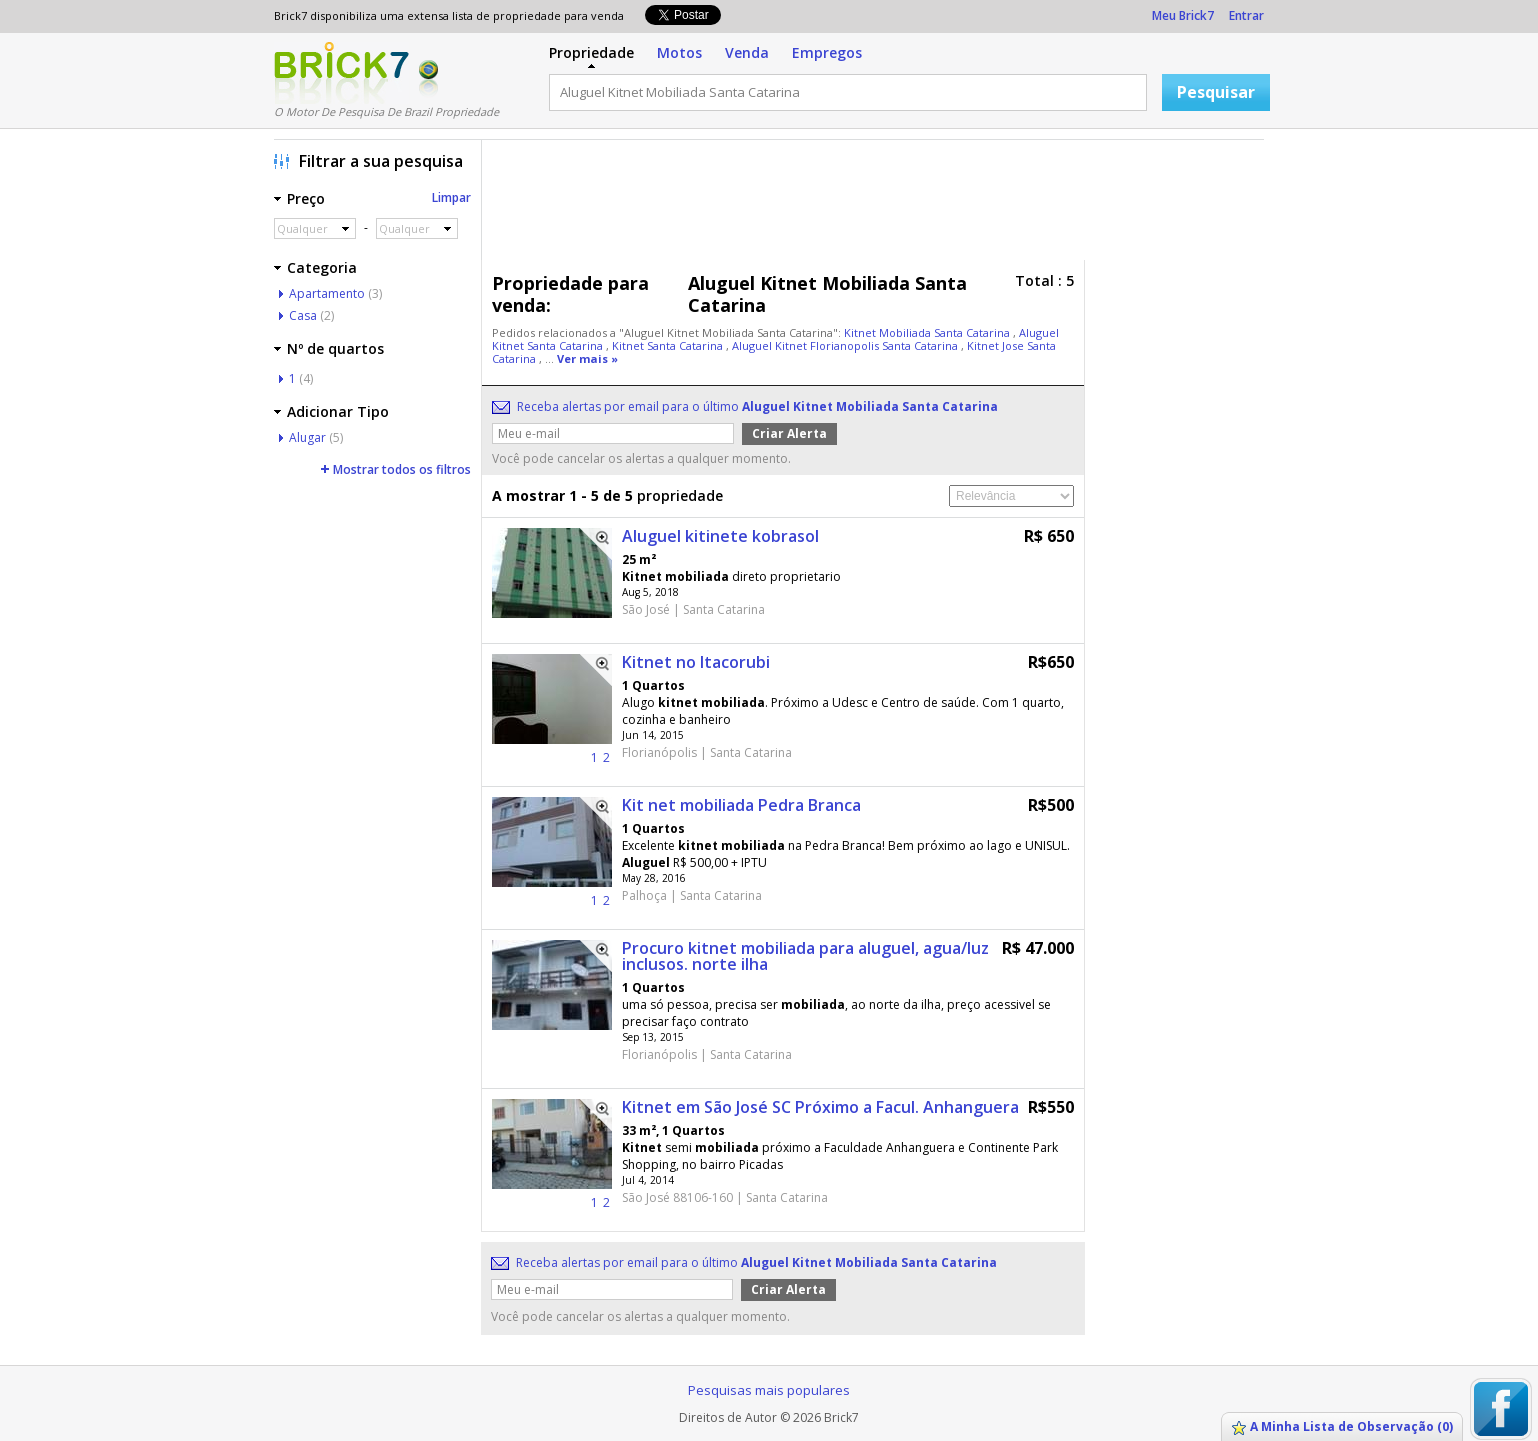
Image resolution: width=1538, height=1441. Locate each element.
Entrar (1246, 15)
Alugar (307, 437)
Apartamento (327, 293)
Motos (679, 52)
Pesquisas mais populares (769, 1390)
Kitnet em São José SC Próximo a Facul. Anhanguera (820, 1107)
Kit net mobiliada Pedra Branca (741, 805)
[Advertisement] (878, 205)
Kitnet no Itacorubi (696, 662)
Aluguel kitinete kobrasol (720, 536)
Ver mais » (587, 358)
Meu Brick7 (1183, 15)
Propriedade (591, 52)
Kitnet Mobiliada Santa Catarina (928, 332)
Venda (747, 52)
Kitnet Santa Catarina (669, 345)
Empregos (827, 52)
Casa (303, 315)
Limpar (451, 197)
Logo (341, 73)
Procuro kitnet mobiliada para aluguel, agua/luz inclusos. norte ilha (805, 956)
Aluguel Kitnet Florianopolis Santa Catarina (846, 345)
